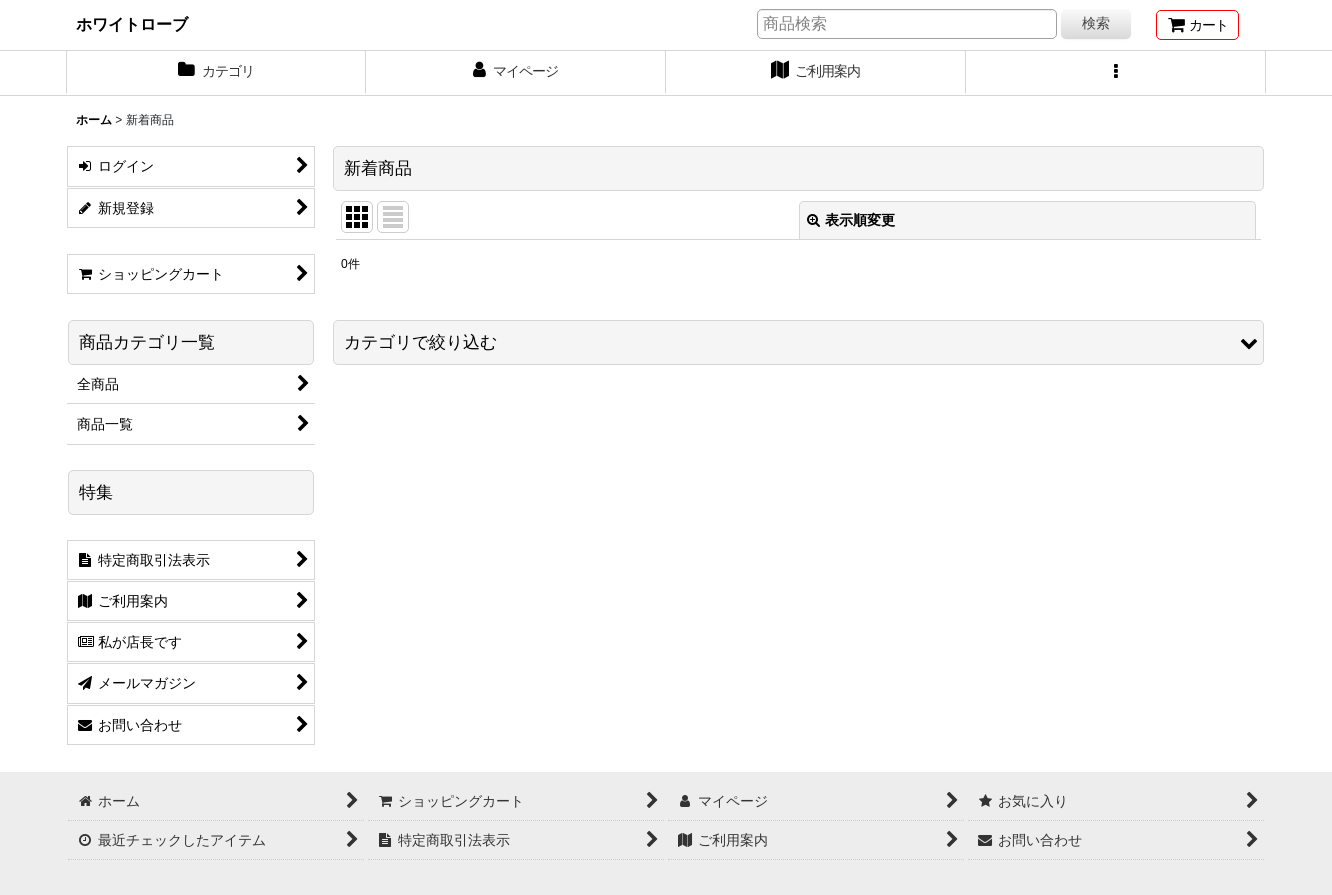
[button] (1116, 73)
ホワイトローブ (132, 24)
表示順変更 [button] (851, 220)
